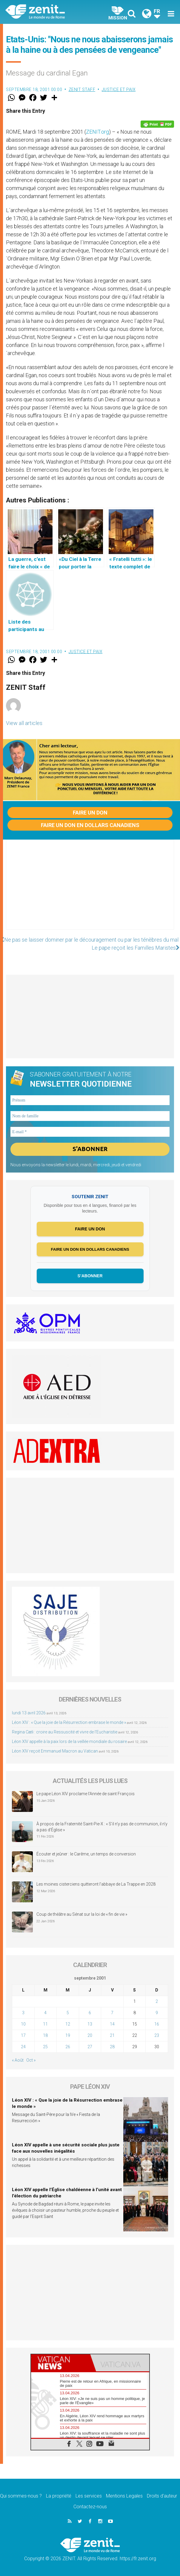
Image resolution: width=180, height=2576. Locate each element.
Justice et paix (119, 89)
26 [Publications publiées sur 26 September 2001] (67, 2047)
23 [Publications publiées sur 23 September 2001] (156, 2035)
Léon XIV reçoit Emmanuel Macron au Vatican (55, 1751)
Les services (89, 2496)
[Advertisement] (90, 890)
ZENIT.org (97, 132)
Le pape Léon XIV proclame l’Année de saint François (85, 1794)
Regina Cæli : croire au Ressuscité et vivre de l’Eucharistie (64, 1732)
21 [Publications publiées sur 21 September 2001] (112, 2035)
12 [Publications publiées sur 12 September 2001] (67, 2024)
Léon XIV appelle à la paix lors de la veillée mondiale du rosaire (69, 1741)
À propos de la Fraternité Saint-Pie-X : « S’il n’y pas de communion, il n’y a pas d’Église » (101, 1827)
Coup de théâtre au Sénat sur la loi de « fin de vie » (81, 1914)
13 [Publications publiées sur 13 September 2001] (89, 2024)
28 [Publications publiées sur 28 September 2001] (112, 2047)
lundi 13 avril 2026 (29, 1712)
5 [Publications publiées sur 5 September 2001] (68, 2013)
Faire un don (90, 812)
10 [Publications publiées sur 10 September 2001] (23, 2024)
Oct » (31, 2060)
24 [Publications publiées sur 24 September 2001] (23, 2047)
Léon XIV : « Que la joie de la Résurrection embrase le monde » (69, 1722)
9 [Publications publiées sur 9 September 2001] (157, 2013)
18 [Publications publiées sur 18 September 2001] (45, 2035)
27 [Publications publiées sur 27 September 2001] (89, 2047)
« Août (18, 2060)
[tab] (60, 2362)
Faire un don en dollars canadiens (90, 825)
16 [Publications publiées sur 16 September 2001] (156, 2024)
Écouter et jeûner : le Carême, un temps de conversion (86, 1854)
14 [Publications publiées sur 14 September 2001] (112, 2024)
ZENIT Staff (82, 89)
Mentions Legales (124, 2496)
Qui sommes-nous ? (21, 2496)
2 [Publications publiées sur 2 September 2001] (157, 2001)
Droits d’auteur (162, 2496)
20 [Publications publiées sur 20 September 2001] (89, 2035)
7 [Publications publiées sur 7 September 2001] (112, 2013)
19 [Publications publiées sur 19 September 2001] (67, 2035)
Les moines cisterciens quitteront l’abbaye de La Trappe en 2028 (96, 1884)
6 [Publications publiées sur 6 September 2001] (90, 2013)
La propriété (58, 2496)
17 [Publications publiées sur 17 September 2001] (23, 2035)
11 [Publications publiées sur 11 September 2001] (45, 2024)
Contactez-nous (90, 2507)
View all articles (24, 723)
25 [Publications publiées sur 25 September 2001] (45, 2047)
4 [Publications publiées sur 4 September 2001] (45, 2013)
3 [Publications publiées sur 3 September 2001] (23, 2013)
